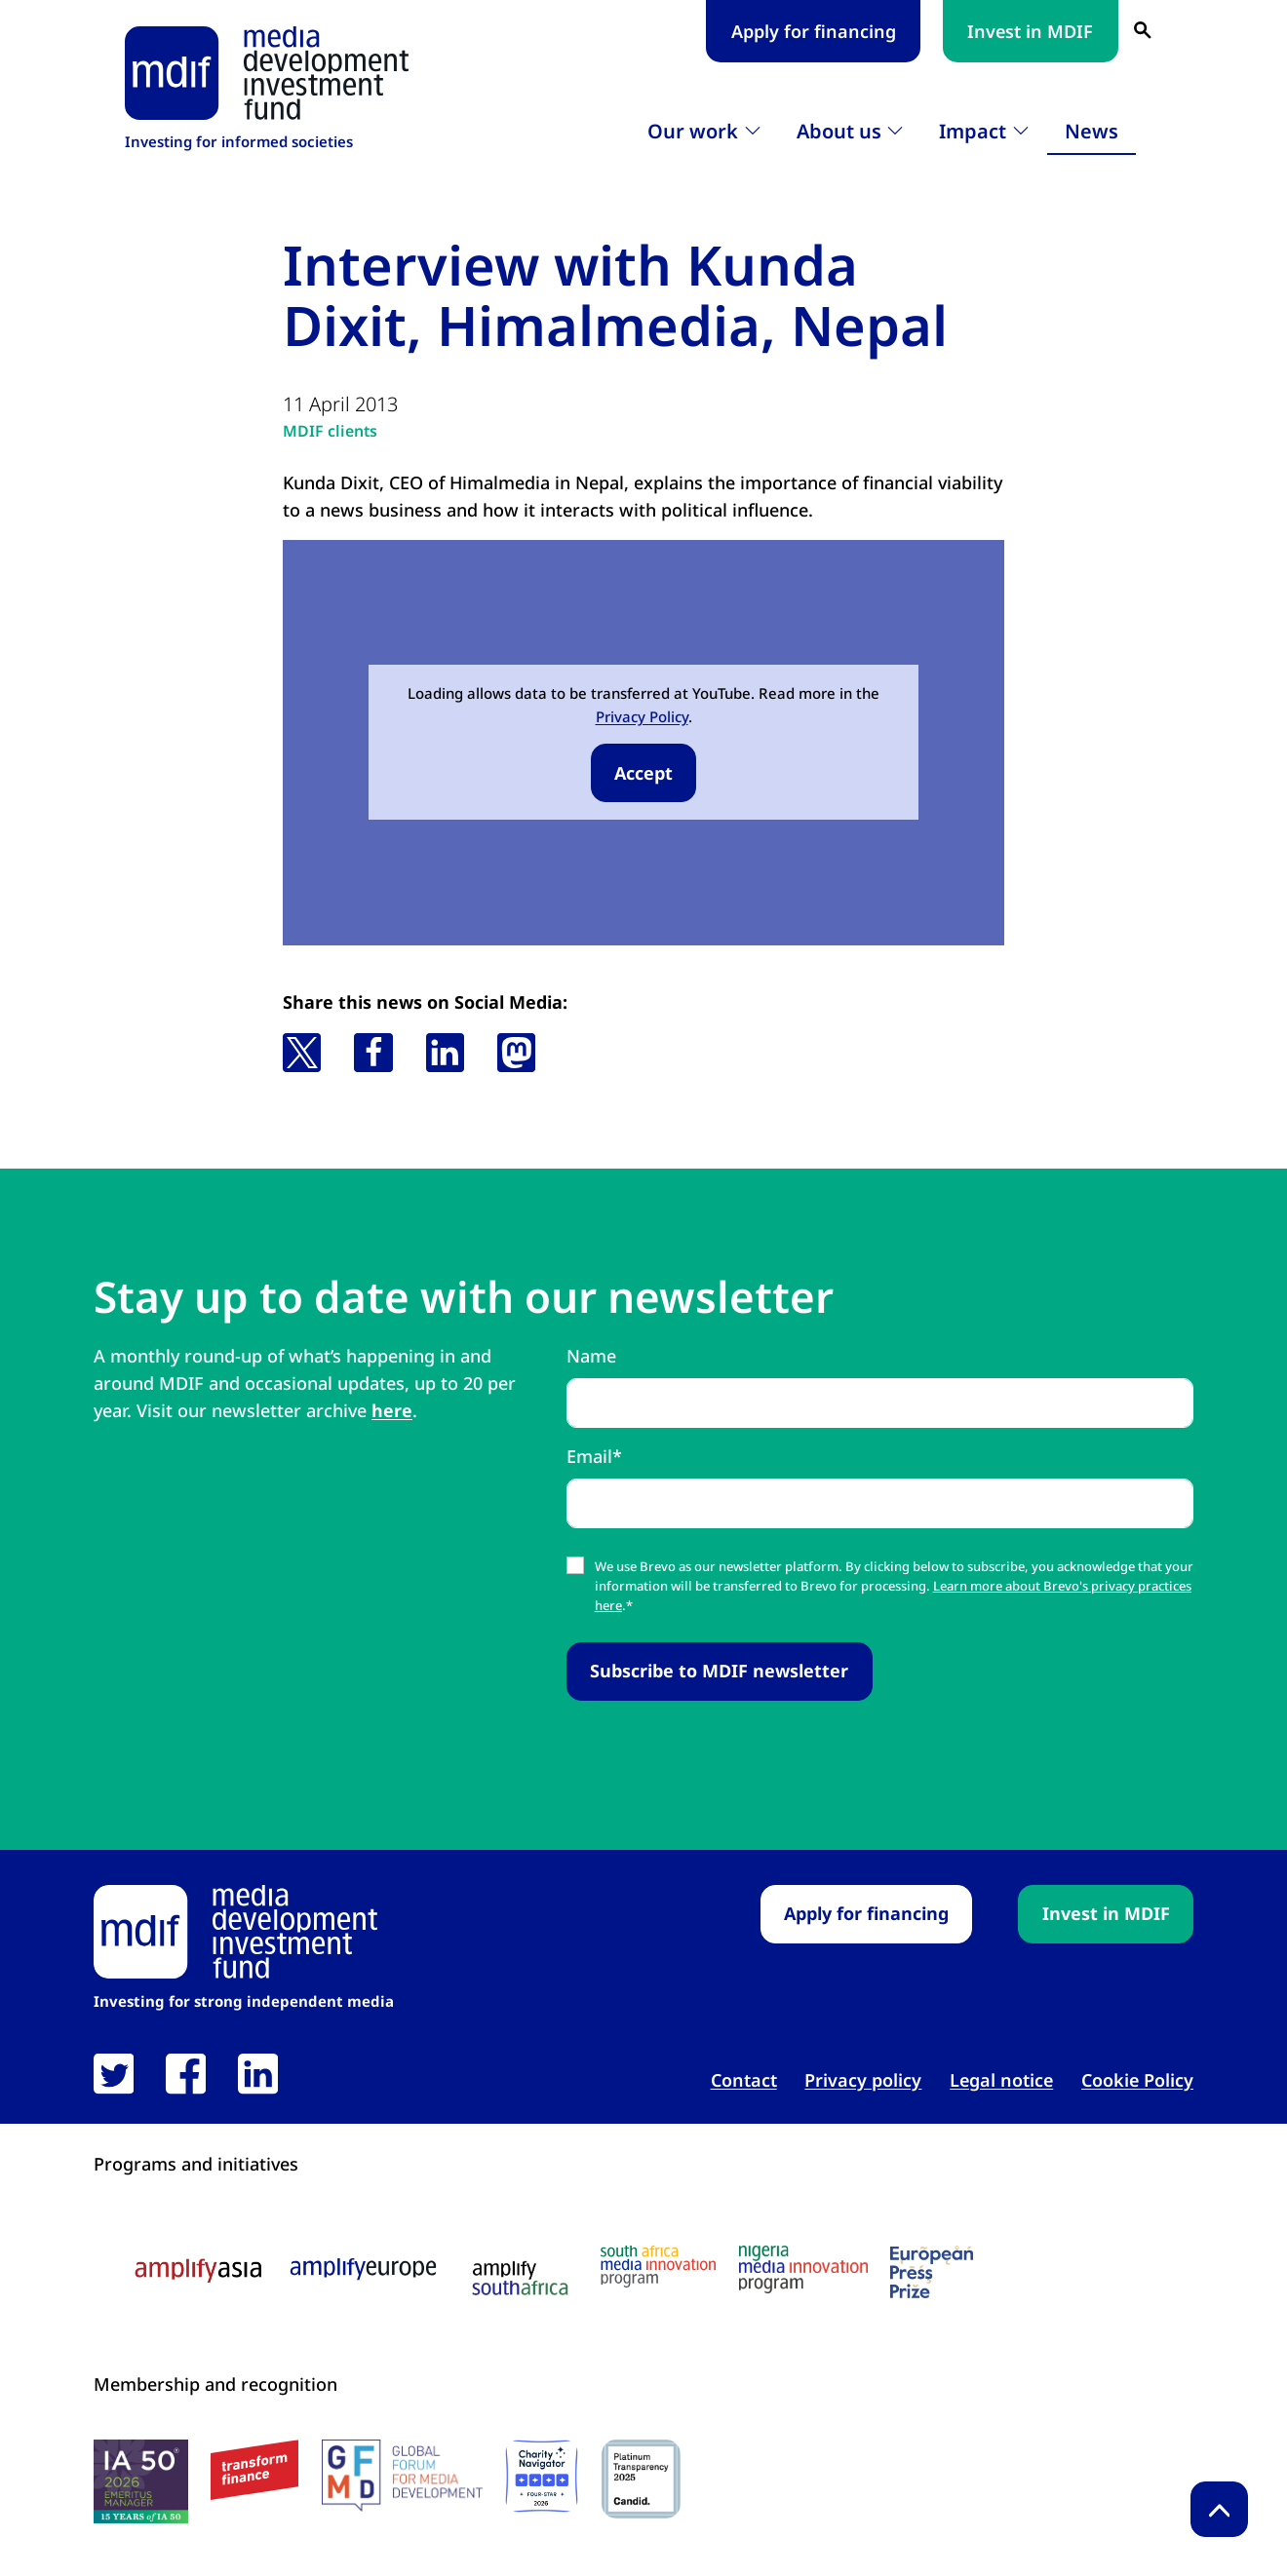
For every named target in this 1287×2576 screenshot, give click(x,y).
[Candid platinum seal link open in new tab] (641, 2479)
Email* (594, 1456)
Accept (643, 773)
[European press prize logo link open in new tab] (931, 2273)
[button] (302, 1053)
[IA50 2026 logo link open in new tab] (141, 2481)
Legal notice (1001, 2081)
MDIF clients (330, 431)
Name (591, 1355)
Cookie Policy (1137, 2081)
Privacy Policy (642, 716)
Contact (744, 2081)
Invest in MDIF (1030, 31)
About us (839, 131)
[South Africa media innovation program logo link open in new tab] (658, 2267)
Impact (972, 131)
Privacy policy (862, 2081)
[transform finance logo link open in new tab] (254, 2470)
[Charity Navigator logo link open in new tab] (541, 2476)
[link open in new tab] (114, 2074)
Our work (692, 131)
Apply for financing (813, 31)
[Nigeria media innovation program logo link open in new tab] (803, 2270)
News (1091, 131)
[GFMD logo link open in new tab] (402, 2476)
